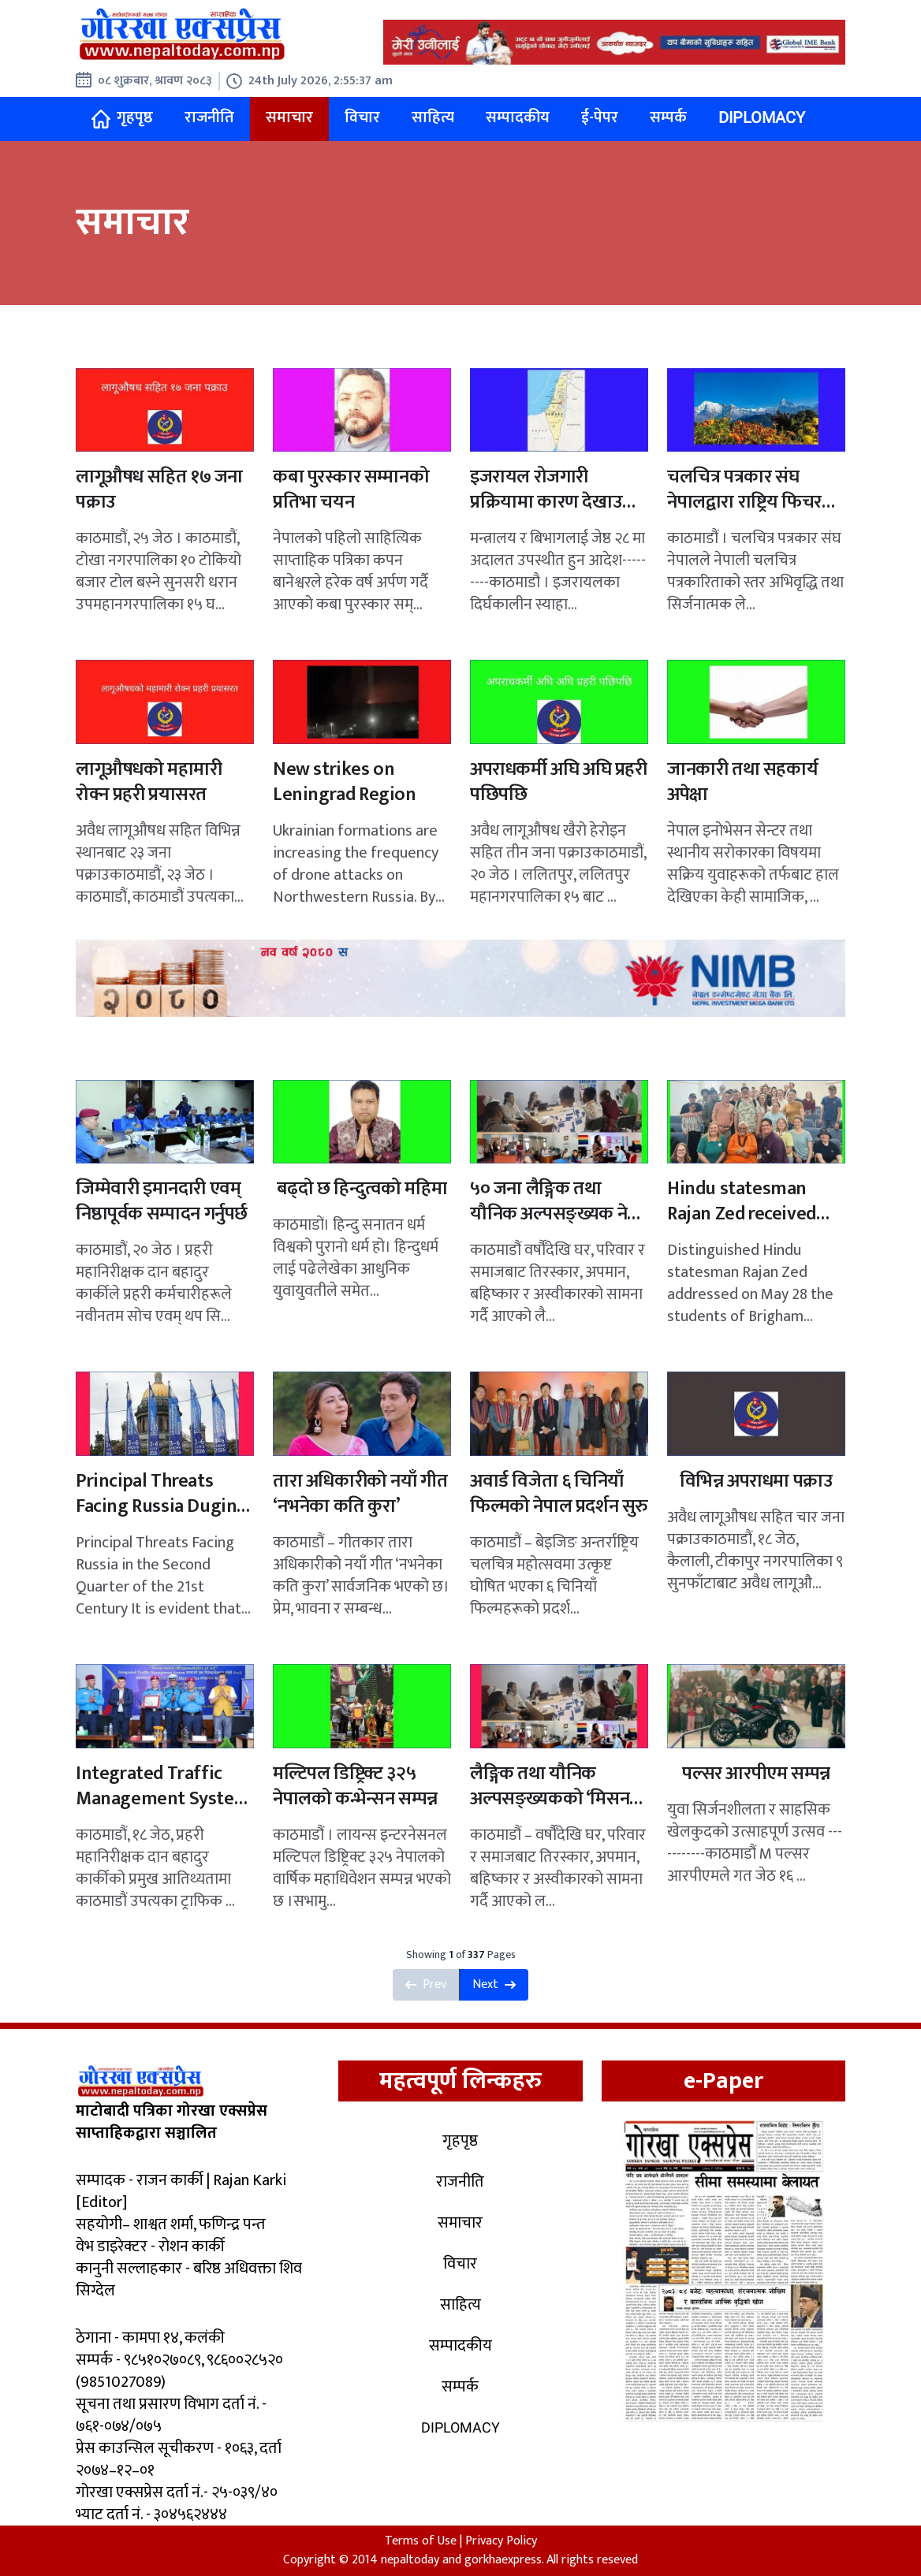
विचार (362, 117)
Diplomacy (761, 117)
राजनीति (209, 117)
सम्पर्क (668, 117)
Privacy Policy (501, 2541)
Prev (425, 1984)
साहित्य (433, 117)
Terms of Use (421, 2541)
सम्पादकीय (518, 117)
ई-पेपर (599, 117)
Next (494, 1984)
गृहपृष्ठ (122, 118)
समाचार (289, 117)
